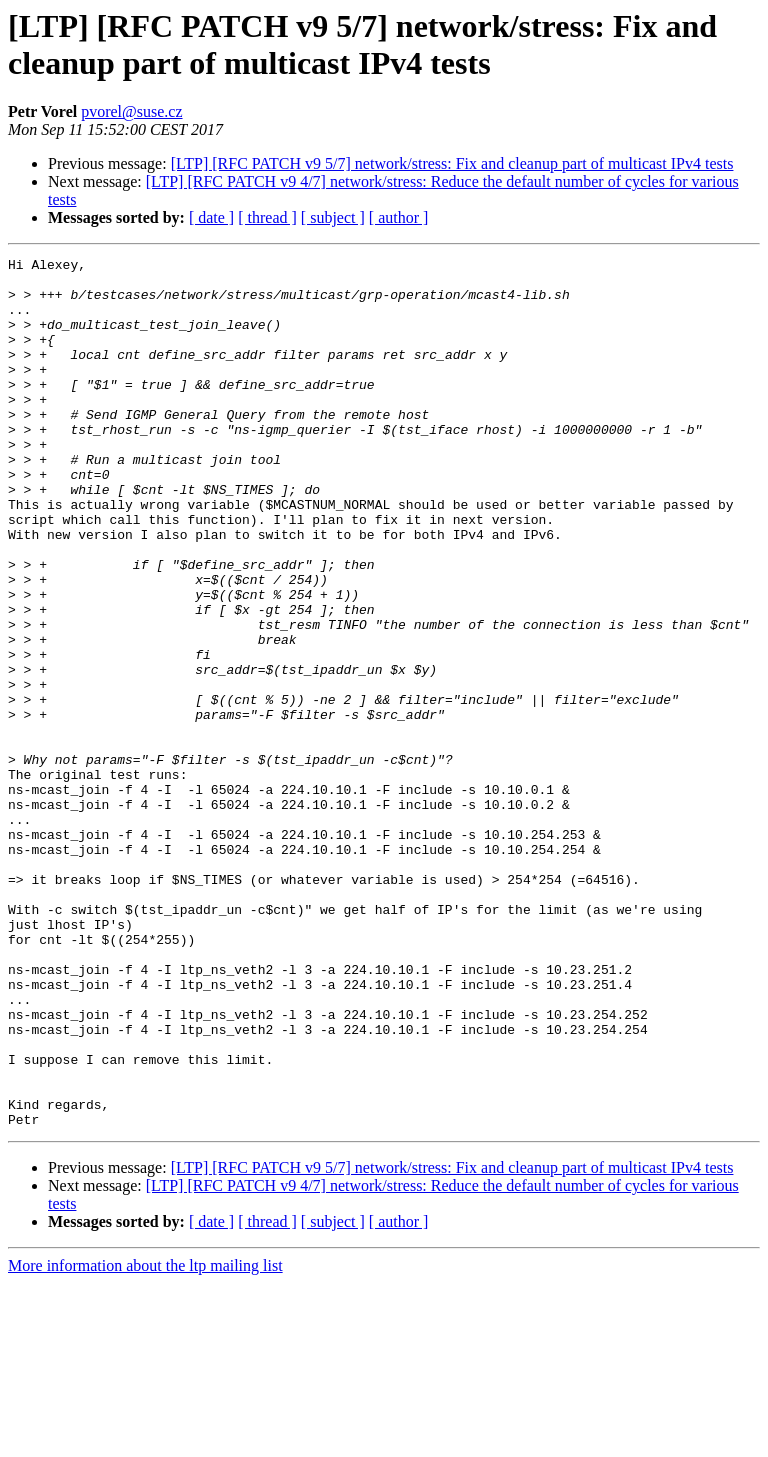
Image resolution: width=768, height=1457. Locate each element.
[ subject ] (333, 217)
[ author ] (399, 217)
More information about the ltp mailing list (145, 1439)
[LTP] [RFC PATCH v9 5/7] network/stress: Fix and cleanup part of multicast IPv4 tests (452, 163)
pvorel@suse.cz (131, 111)
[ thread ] (267, 217)
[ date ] (211, 217)
